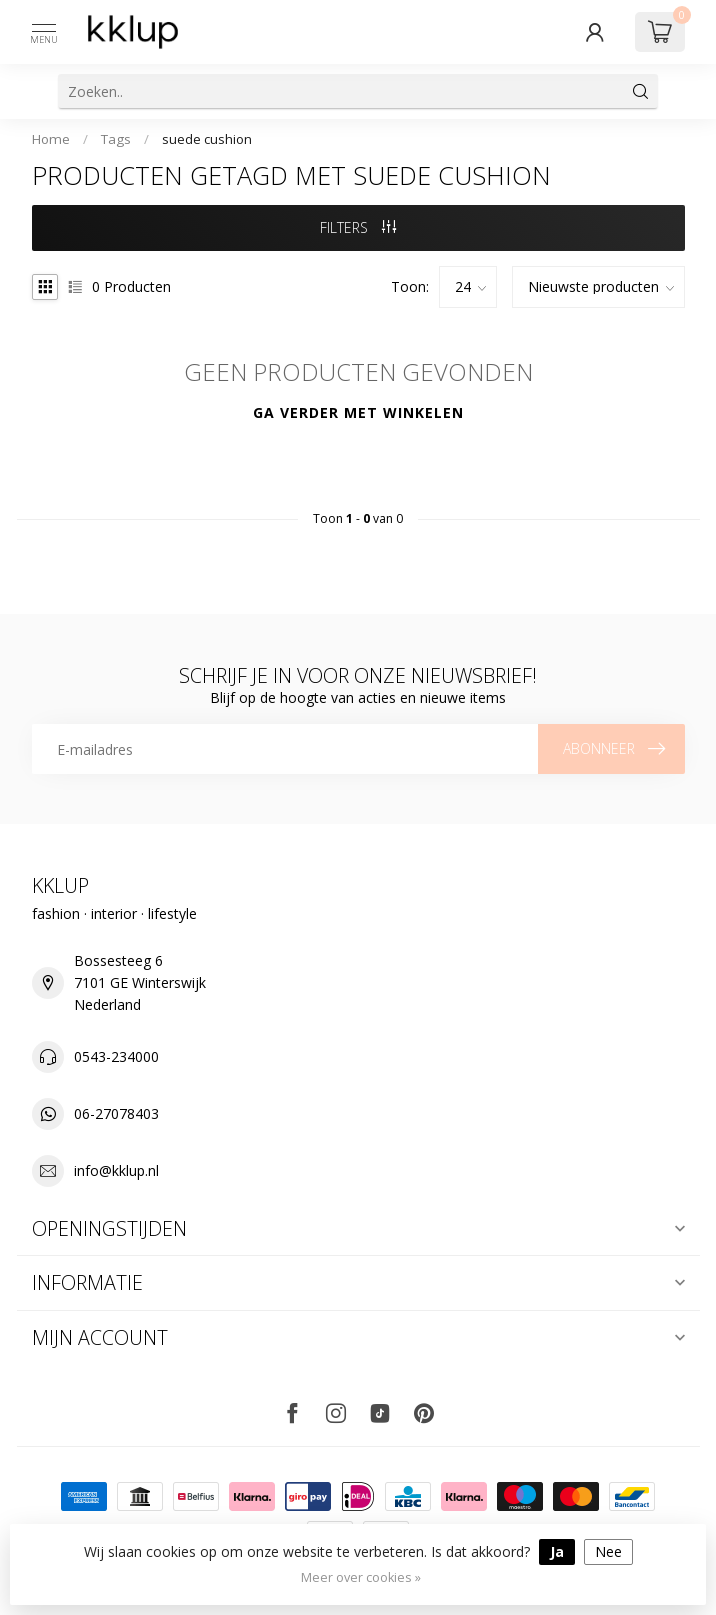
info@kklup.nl (116, 1170)
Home (51, 139)
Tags (116, 139)
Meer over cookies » (361, 1577)
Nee (608, 1551)
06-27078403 (116, 1113)
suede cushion (207, 139)
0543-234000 (116, 1056)
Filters (358, 227)
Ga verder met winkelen (358, 412)
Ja (557, 1551)
